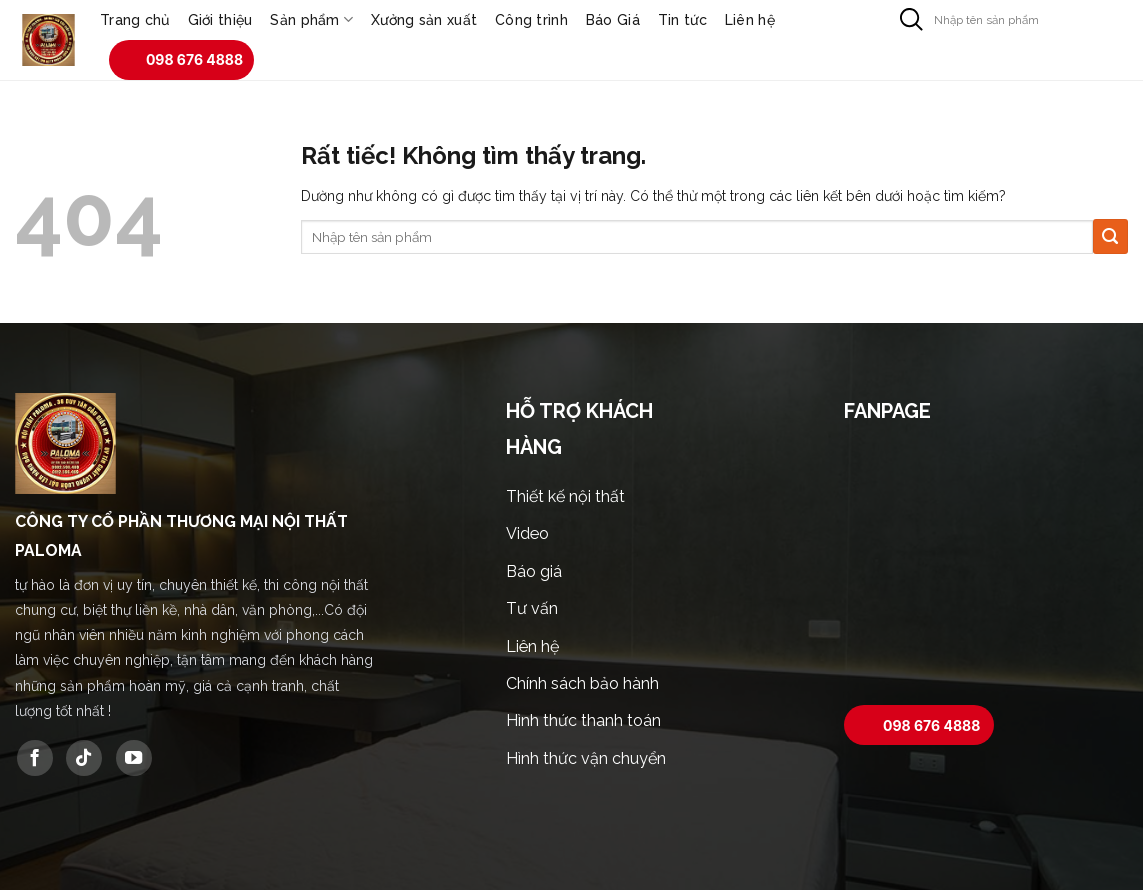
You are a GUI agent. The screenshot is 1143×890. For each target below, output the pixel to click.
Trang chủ (135, 20)
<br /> (986, 567)
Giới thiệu (220, 20)
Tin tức (682, 20)
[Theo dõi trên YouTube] (134, 758)
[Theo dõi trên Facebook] (35, 758)
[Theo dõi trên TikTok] (84, 758)
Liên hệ (750, 20)
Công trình (531, 20)
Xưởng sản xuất (424, 20)
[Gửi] (911, 19)
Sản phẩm (311, 19)
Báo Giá (613, 20)
